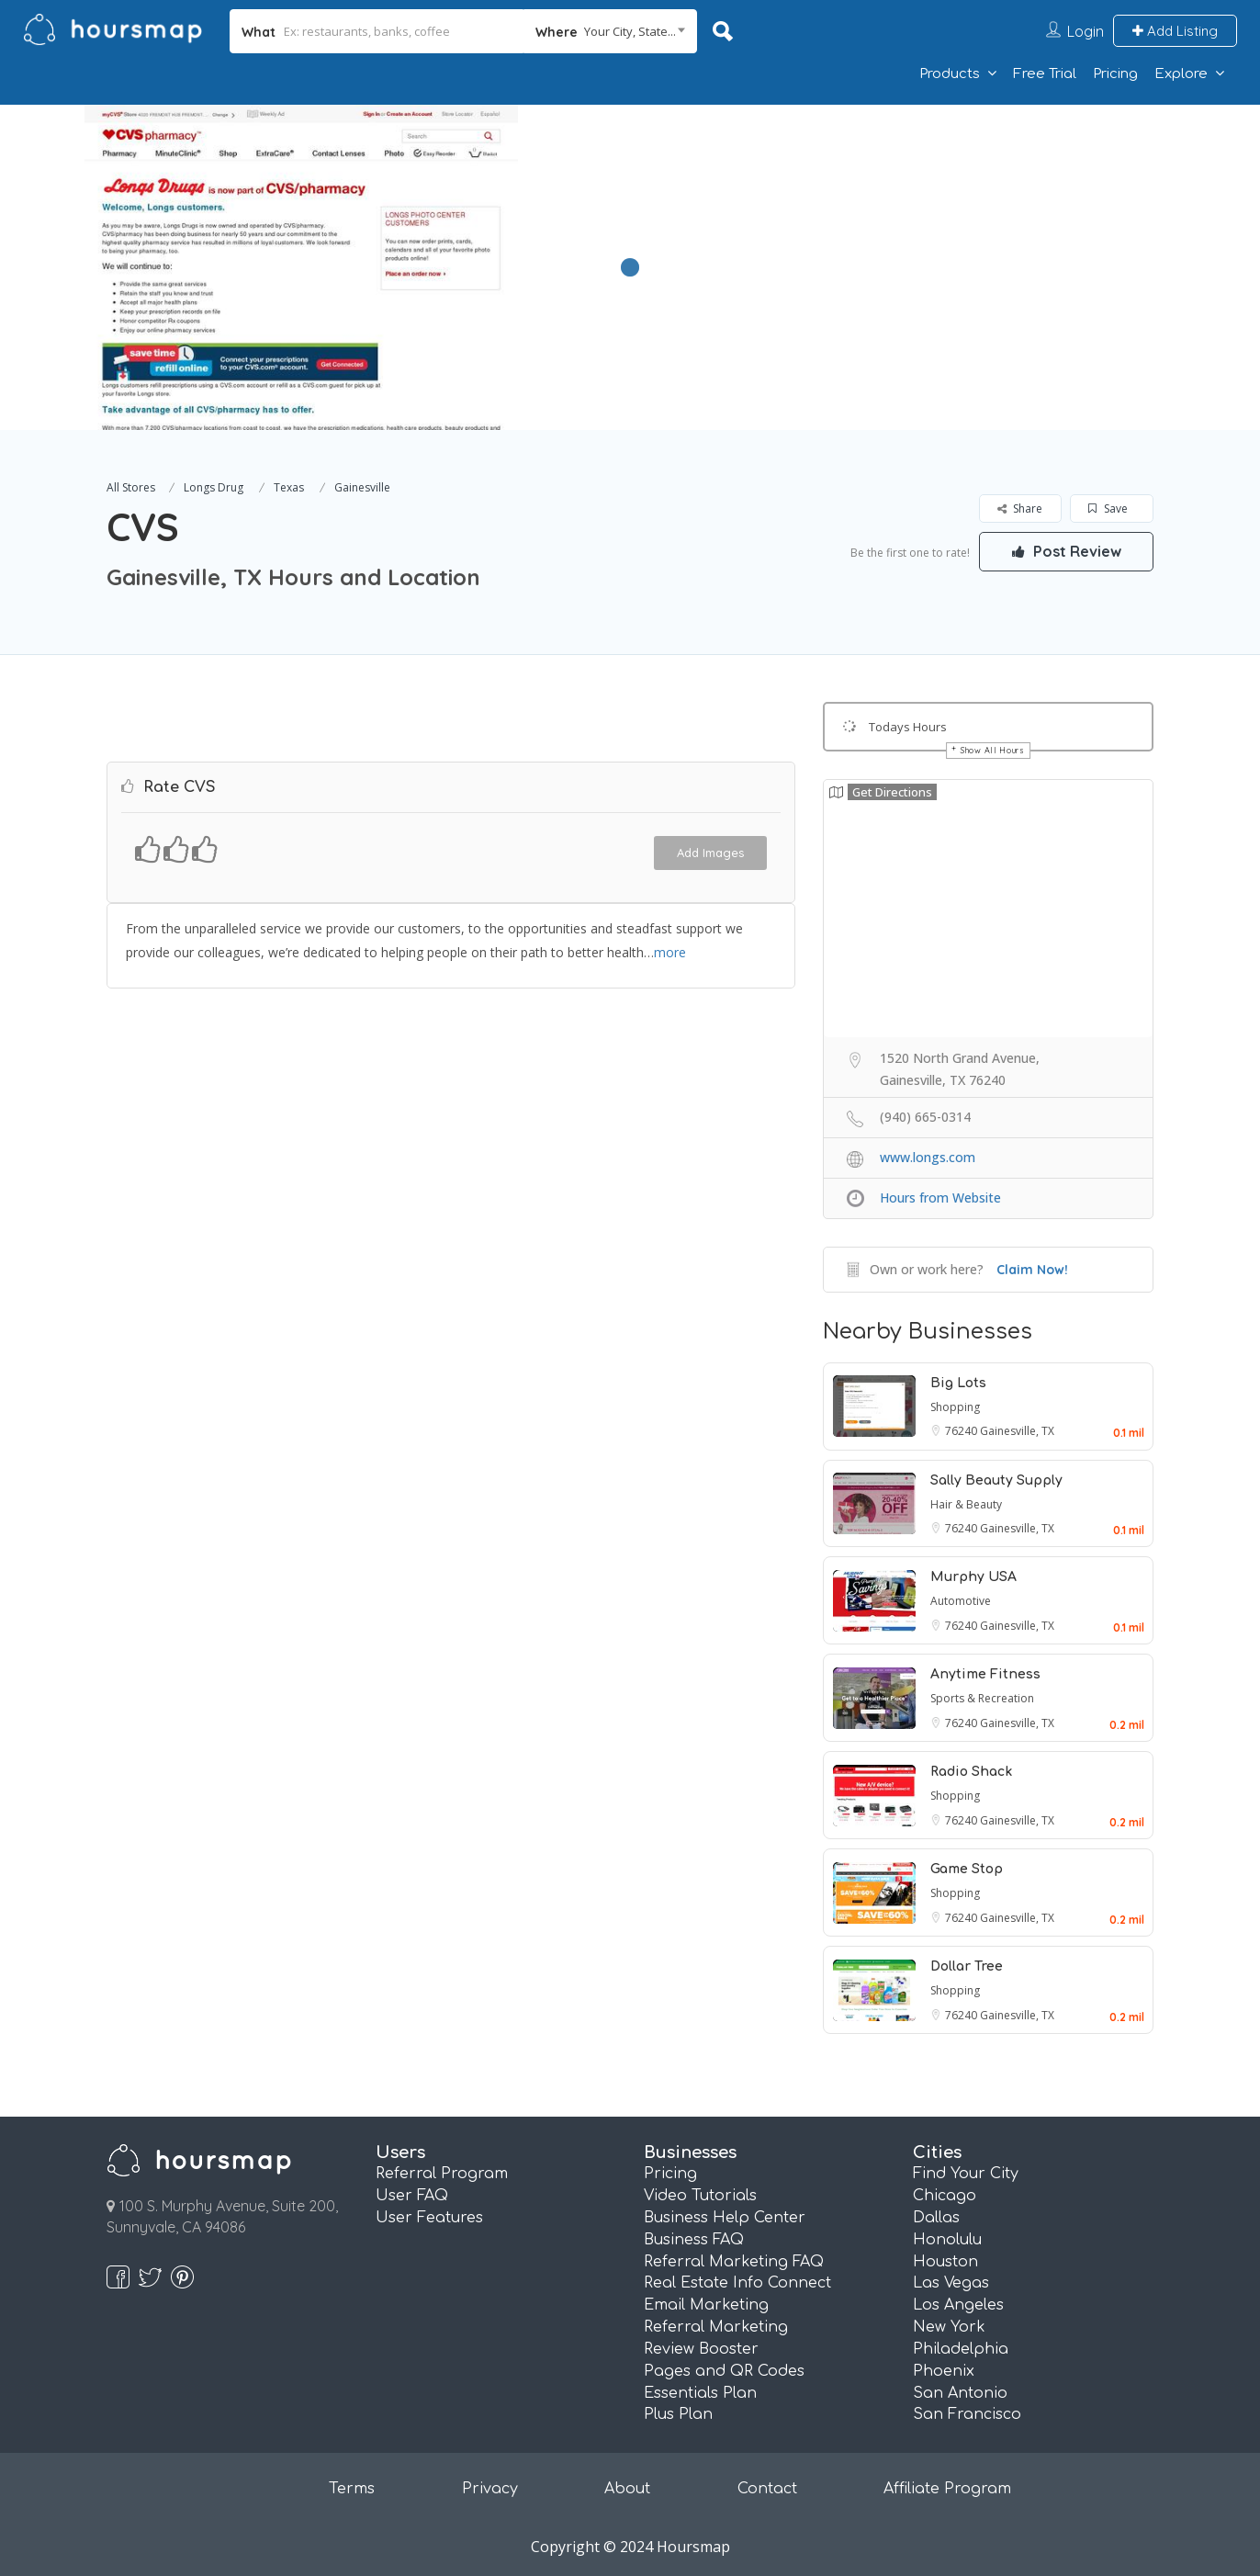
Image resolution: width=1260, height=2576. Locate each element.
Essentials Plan (700, 2393)
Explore (1181, 74)
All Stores (131, 487)
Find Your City (965, 2173)
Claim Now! (1032, 1269)
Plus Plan (678, 2414)
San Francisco (967, 2414)
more (670, 952)
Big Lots (958, 1383)
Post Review (1066, 551)
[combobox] (610, 31)
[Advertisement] (903, 233)
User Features (429, 2217)
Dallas (936, 2217)
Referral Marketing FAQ (734, 2262)
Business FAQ (694, 2239)
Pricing (1115, 74)
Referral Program (442, 2173)
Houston (945, 2262)
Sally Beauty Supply (996, 1480)
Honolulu (947, 2239)
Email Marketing (706, 2305)
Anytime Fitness (985, 1674)
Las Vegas (951, 2283)
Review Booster (701, 2349)
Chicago (944, 2195)
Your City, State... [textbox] (630, 31)
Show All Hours (993, 750)
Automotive (960, 1601)
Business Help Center (724, 2217)
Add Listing (1175, 31)
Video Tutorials (700, 2195)
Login (1085, 31)
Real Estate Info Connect (737, 2283)
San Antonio (960, 2393)
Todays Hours (908, 726)
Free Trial (1044, 74)
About (627, 2488)
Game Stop (966, 1869)
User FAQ (412, 2195)
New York (949, 2327)
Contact (767, 2488)
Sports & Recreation (982, 1698)
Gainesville (362, 487)
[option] (301, 267)
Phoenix (943, 2371)
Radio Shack (971, 1772)
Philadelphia (960, 2349)
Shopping (955, 1407)
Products (949, 74)
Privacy (490, 2488)
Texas (289, 487)
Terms (352, 2488)
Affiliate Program (947, 2488)
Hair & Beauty (966, 1504)
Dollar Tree (966, 1966)
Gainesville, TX (1017, 1431)
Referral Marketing (716, 2327)
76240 (962, 1431)
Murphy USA (973, 1577)
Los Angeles (958, 2305)
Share (1019, 508)
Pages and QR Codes (724, 2371)
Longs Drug (213, 487)
